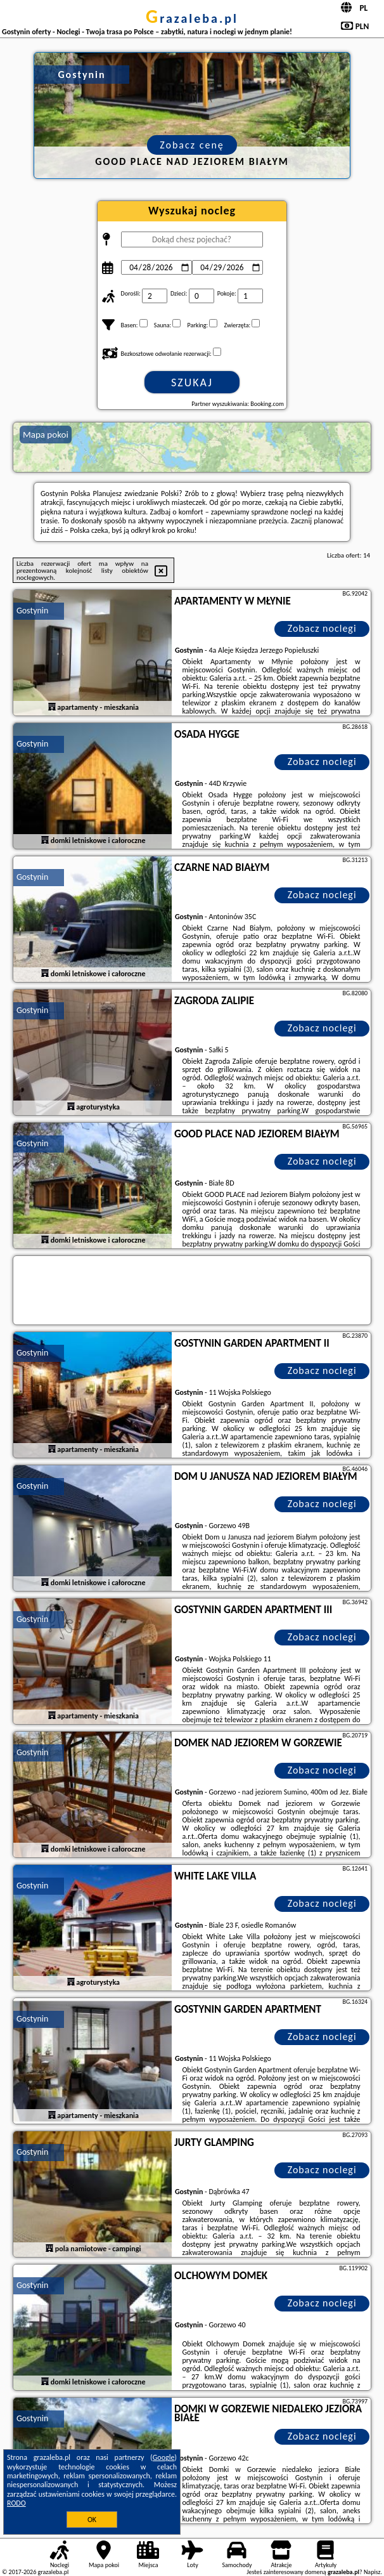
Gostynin (32, 610)
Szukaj (192, 382)
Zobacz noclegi (322, 628)
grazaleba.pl (192, 18)
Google (164, 2457)
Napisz (372, 2572)
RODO (16, 2503)
